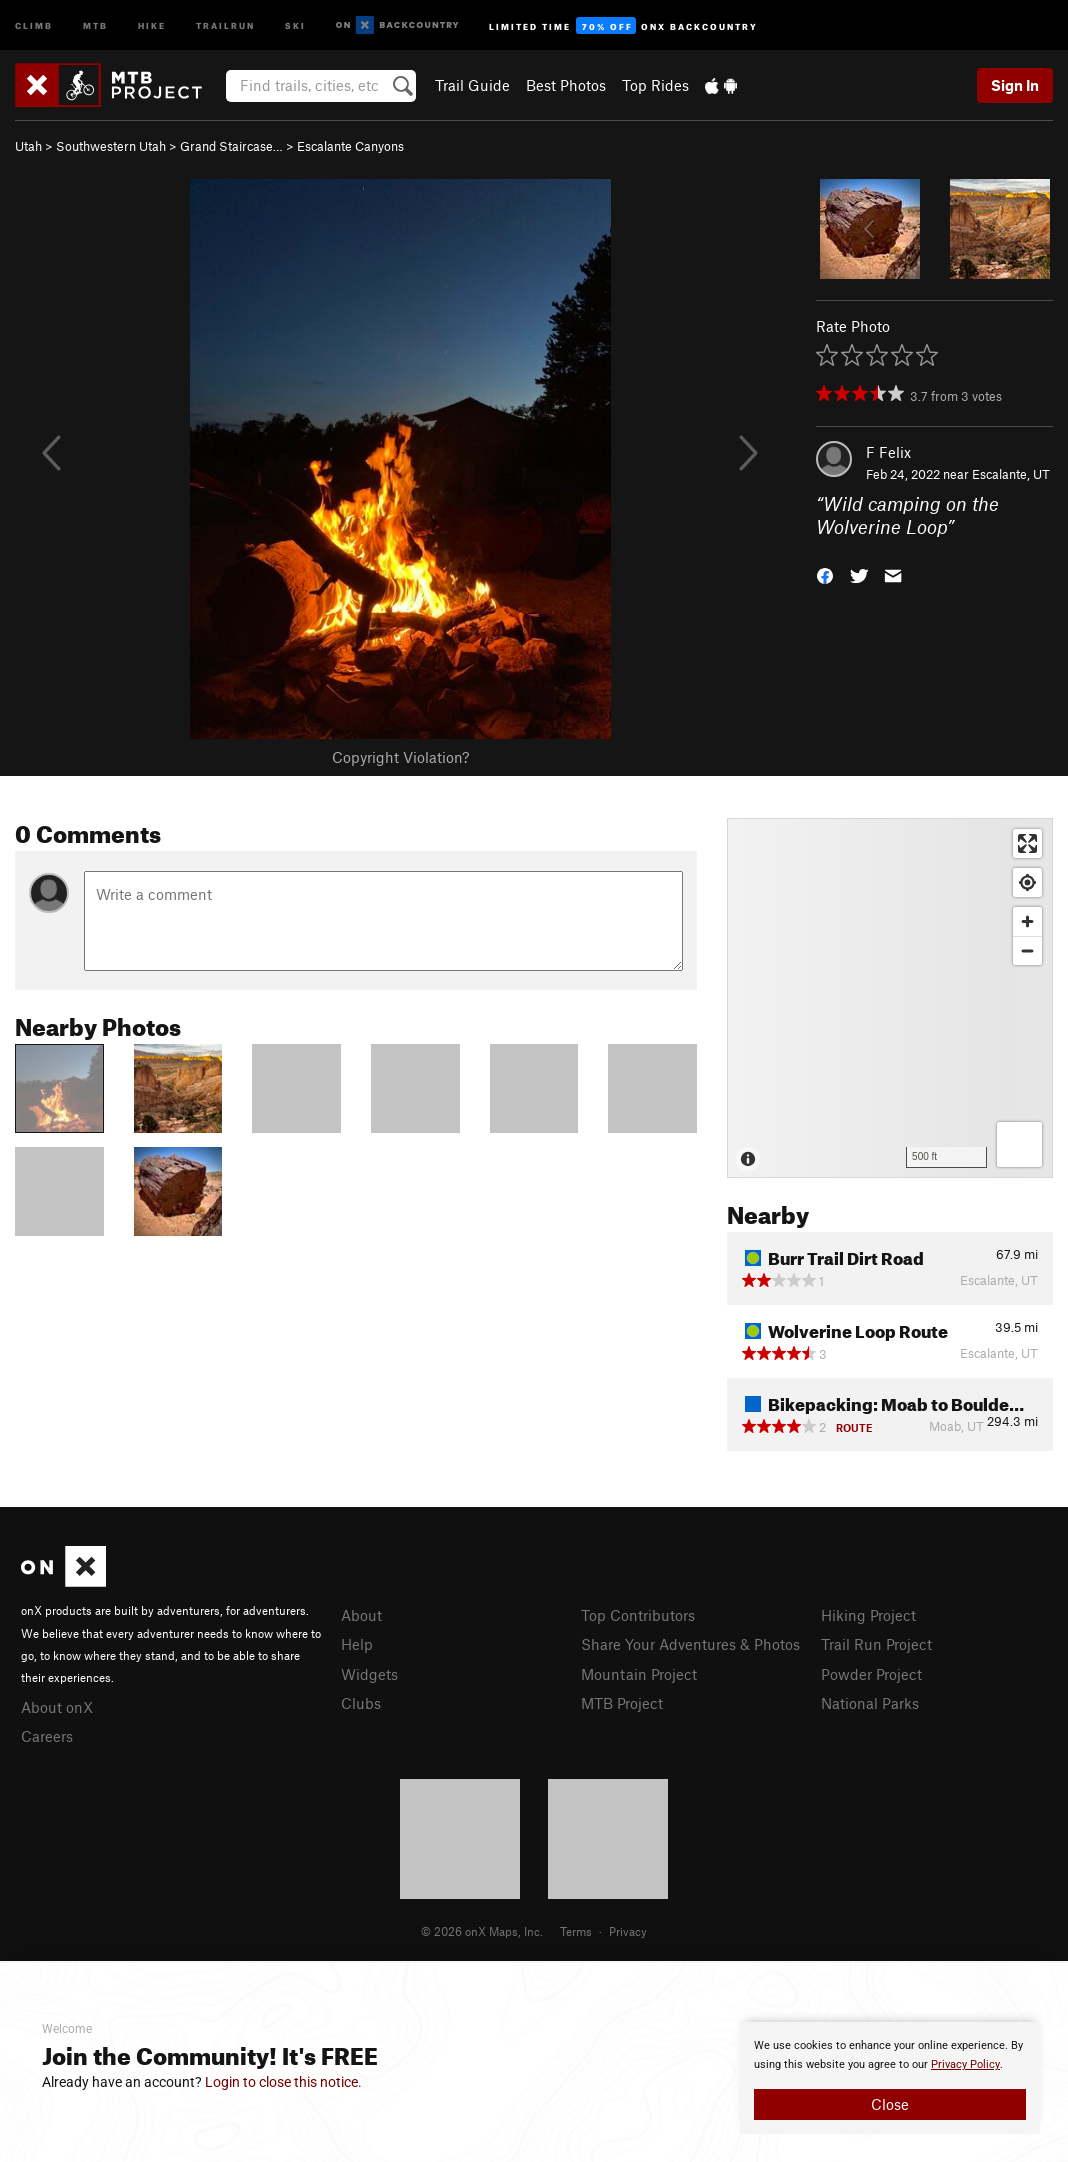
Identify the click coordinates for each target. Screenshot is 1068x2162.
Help (357, 1644)
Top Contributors (638, 1615)
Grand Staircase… (231, 146)
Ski (295, 24)
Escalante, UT (1011, 474)
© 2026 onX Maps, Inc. (482, 1931)
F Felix (888, 452)
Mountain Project (639, 1674)
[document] (890, 2078)
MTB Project (622, 1703)
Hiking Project (868, 1615)
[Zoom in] (1027, 921)
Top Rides (655, 85)
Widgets (369, 1674)
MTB (95, 24)
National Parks (870, 1703)
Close (890, 2104)
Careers (47, 1736)
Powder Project (871, 1674)
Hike (152, 24)
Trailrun (225, 24)
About (361, 1615)
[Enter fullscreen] (1027, 843)
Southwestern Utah (111, 146)
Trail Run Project (876, 1644)
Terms (576, 1931)
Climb (34, 24)
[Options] (1019, 1144)
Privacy (628, 1931)
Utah (28, 146)
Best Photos (566, 85)
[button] (825, 573)
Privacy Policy (965, 2064)
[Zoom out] (1027, 950)
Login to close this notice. (283, 2082)
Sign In (1015, 85)
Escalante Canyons (350, 146)
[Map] (890, 998)
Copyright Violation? (400, 757)
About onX (57, 1707)
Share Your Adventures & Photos (690, 1644)
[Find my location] (1027, 882)
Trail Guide (472, 85)
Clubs (361, 1703)
